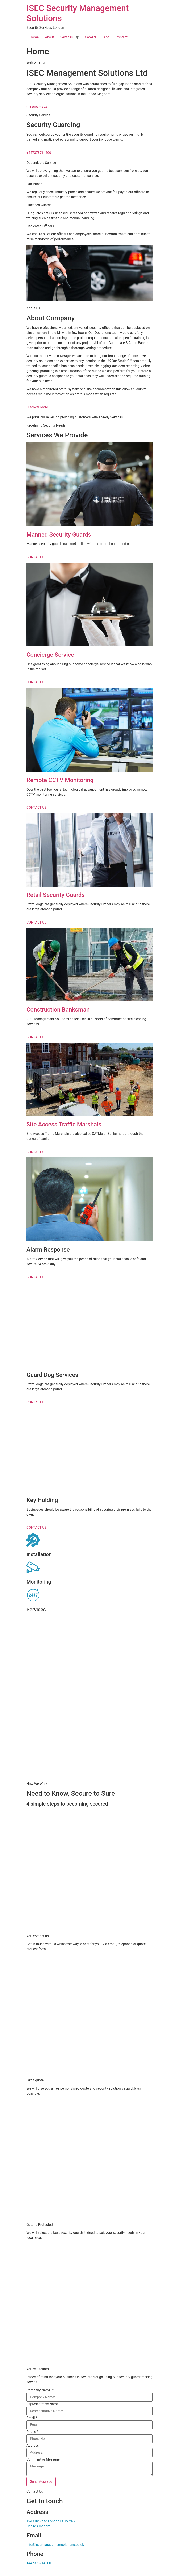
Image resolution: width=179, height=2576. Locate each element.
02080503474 (36, 107)
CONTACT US (36, 557)
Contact (122, 37)
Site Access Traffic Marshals (63, 1124)
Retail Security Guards (55, 894)
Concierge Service (50, 654)
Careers (90, 37)
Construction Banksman (58, 1009)
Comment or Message (43, 2459)
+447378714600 (38, 153)
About (49, 37)
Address (32, 2445)
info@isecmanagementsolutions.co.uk (55, 2545)
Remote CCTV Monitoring (59, 780)
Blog (106, 37)
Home (34, 37)
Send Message (41, 2482)
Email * (31, 2418)
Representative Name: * (44, 2404)
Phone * (32, 2431)
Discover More (37, 407)
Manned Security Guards (58, 534)
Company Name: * (40, 2390)
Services (66, 37)
